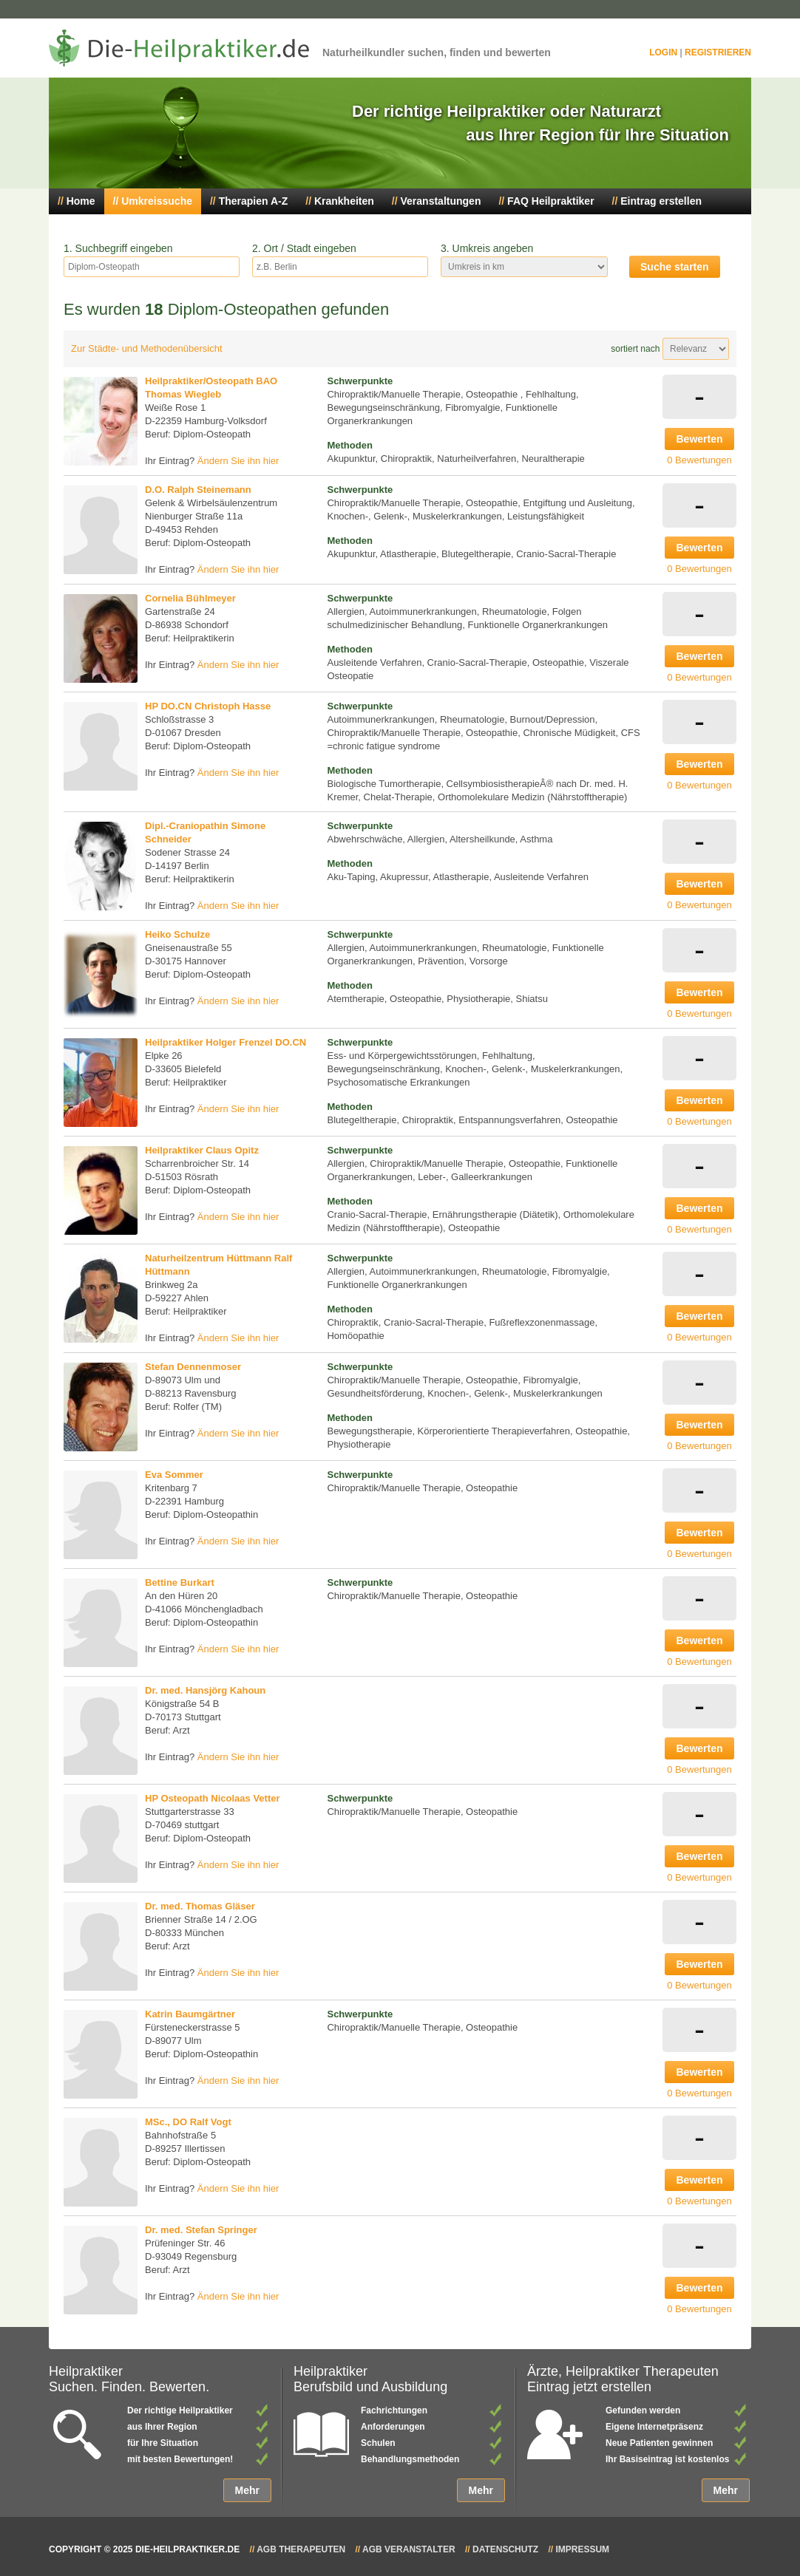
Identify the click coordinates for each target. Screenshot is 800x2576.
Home (81, 201)
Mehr (247, 2490)
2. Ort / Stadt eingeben (304, 248)
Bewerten (699, 439)
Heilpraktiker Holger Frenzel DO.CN (225, 1042)
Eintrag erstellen (661, 201)
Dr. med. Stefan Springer (201, 2229)
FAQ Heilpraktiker (550, 201)
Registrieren (718, 52)
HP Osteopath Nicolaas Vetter (212, 1798)
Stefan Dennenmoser (193, 1366)
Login (663, 52)
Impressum (582, 2549)
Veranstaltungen (441, 201)
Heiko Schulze (177, 934)
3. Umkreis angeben (487, 248)
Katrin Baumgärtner (190, 2014)
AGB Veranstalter (408, 2549)
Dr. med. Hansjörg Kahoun (205, 1690)
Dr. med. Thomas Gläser (200, 1906)
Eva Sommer (174, 1474)
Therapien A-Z (253, 201)
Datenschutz (505, 2549)
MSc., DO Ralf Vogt (188, 2121)
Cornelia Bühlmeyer (190, 598)
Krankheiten (344, 201)
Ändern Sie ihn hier (238, 460)
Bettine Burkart (179, 1582)
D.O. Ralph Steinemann (198, 489)
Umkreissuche (156, 201)
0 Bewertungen (699, 460)
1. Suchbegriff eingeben (118, 248)
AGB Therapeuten (301, 2549)
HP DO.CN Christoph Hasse (208, 706)
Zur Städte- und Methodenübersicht (147, 348)
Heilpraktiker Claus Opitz (202, 1150)
